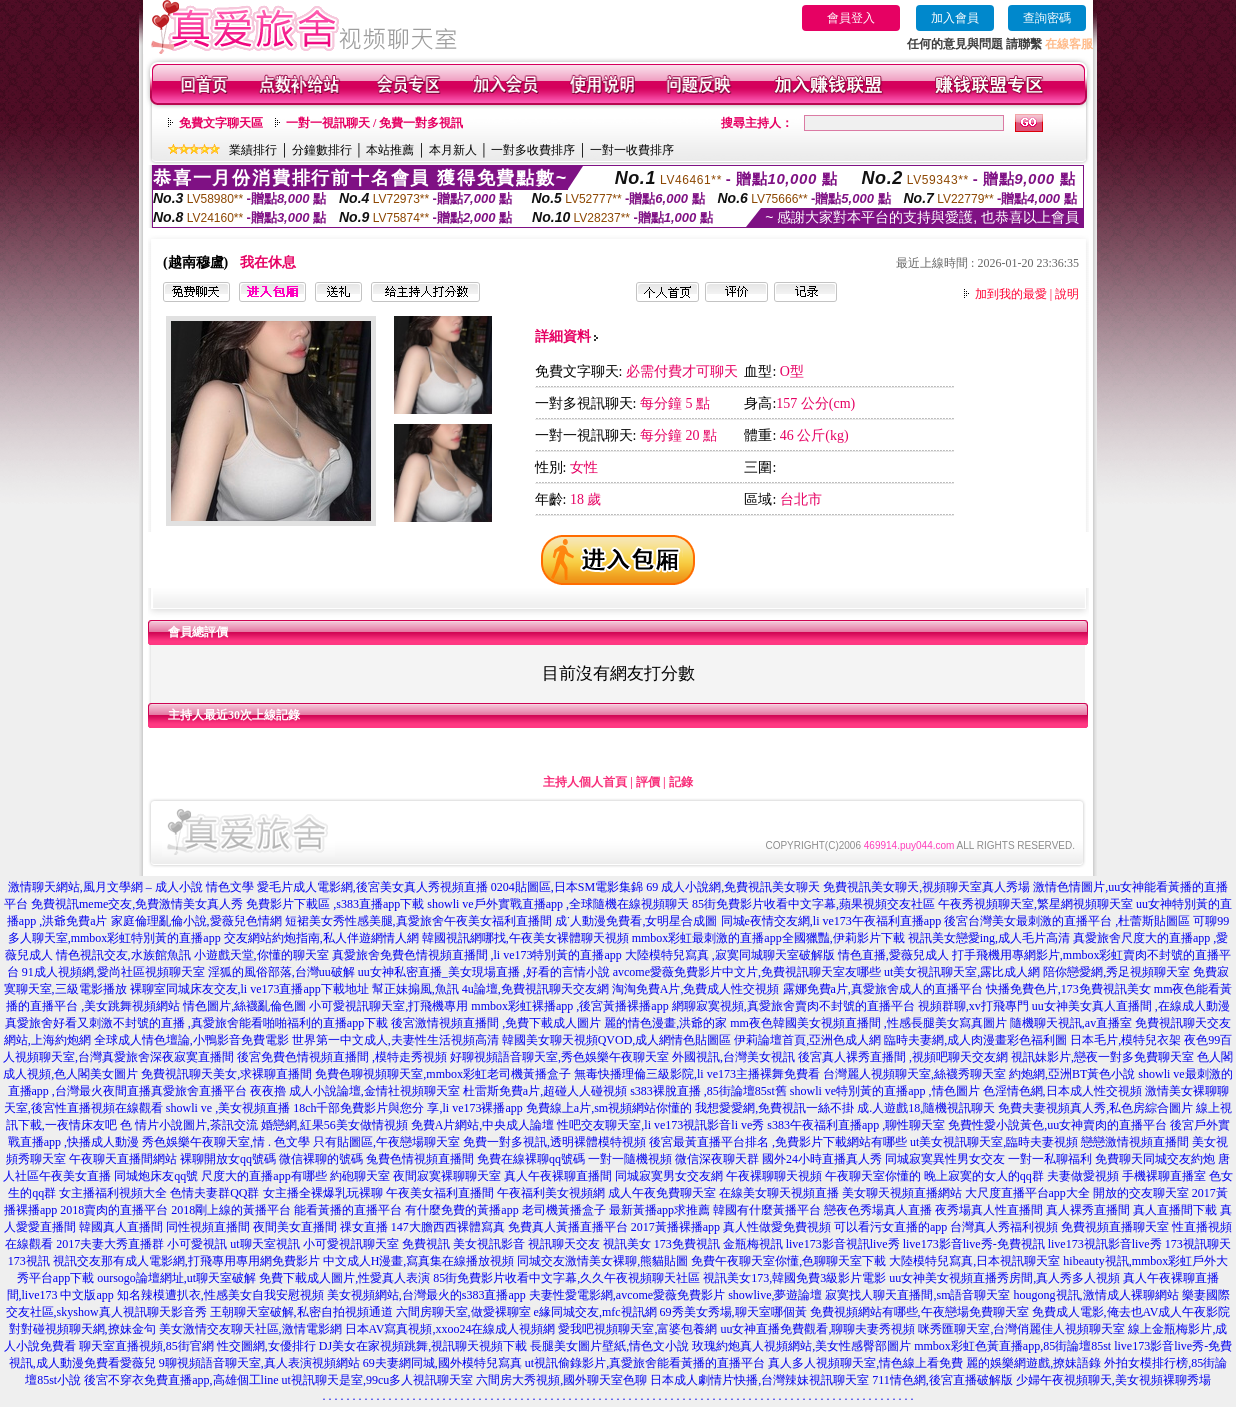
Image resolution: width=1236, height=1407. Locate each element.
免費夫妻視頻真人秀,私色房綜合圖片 (1095, 1108)
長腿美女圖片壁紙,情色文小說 (609, 1346)
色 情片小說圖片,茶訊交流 (189, 1125)
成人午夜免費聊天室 (662, 1193)
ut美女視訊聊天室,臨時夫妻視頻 (994, 1142)
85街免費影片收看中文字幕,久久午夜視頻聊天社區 (566, 1278)
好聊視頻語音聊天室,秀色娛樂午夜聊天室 (559, 1057)
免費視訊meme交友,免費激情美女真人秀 (137, 904)
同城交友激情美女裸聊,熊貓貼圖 (602, 1261)
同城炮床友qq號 (156, 1176)
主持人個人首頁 (585, 782)
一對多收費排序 (533, 150)
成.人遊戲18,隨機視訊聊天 (926, 1108)
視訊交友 (77, 1261)
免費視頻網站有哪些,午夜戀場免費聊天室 (919, 1312)
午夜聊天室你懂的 (873, 1176)
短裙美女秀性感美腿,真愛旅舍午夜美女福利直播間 (418, 921)
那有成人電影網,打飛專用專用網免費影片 (210, 1261)
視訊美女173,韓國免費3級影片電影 (794, 1278)
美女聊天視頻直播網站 (902, 1193)
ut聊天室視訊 (264, 1244)
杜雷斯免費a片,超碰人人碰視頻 (545, 1091)
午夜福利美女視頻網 (551, 1193)
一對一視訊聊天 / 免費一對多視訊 (374, 123)
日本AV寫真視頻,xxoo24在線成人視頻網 (450, 1329)
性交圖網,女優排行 (266, 1346)
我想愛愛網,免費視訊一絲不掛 (774, 1108)
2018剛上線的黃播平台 (231, 1210)
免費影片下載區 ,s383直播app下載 (335, 904)
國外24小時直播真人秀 (822, 1159)
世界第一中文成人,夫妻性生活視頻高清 (395, 1040)
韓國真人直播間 (121, 1227)
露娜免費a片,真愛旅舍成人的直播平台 (883, 989)
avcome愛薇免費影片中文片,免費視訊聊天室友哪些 (747, 972)
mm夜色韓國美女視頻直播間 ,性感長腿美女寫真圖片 (868, 1023)
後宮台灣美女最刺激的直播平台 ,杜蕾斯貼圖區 (1067, 921)
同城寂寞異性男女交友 (945, 1159)
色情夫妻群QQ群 (214, 1193)
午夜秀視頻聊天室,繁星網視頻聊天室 (1035, 904)
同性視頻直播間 (208, 1227)
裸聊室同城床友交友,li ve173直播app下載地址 (249, 989)
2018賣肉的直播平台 (114, 1210)
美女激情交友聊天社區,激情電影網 (250, 1329)
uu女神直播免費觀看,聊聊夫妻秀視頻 (817, 1329)
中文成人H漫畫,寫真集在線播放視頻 (419, 1261)
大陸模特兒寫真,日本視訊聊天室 (974, 1261)
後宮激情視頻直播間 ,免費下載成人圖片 (496, 1023)
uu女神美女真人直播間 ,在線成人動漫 (1131, 1006)
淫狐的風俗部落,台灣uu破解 (281, 972)
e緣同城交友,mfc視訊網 (595, 1312)
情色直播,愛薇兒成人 (893, 955)
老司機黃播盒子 (564, 1210)
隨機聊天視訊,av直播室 (1071, 1023)
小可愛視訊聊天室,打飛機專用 (388, 1006)
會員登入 (851, 18)
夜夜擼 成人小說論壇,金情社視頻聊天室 (355, 1091)
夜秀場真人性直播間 (989, 1210)
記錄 (681, 782)
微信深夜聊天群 (717, 1159)
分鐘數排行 (322, 150)
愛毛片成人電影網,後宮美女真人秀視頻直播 (372, 887)
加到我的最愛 (1011, 294)
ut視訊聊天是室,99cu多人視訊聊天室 (378, 1380)
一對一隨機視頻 (630, 1159)
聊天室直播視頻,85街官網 (146, 1346)
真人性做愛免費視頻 (777, 1227)
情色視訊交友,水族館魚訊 (123, 955)
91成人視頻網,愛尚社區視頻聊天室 (113, 972)
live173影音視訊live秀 (843, 1244)
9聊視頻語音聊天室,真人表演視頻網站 (259, 1363)
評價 (648, 782)
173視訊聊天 (1198, 1244)
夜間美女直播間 (295, 1227)
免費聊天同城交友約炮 (1155, 1159)
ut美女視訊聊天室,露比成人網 (962, 972)
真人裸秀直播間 (1088, 1210)
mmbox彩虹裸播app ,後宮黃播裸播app (569, 1006)
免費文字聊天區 (221, 123)
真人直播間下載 (1175, 1210)
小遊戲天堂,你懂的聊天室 (261, 955)
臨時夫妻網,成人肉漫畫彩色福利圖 (975, 1040)
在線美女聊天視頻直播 (779, 1193)
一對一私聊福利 (1050, 1159)
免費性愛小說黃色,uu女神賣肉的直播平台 (1057, 1125)
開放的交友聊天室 (1141, 1193)
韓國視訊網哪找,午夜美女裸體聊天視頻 (525, 938)
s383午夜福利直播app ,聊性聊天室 (856, 1125)
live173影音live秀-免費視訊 (974, 1244)
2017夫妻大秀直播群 (110, 1244)
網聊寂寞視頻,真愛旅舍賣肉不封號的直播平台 (793, 1006)
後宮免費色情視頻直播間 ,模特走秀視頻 (342, 1057)
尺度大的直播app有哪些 (263, 1176)
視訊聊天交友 (564, 1244)
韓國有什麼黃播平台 (767, 1210)
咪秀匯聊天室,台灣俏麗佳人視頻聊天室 (1021, 1329)
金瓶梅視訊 (753, 1244)
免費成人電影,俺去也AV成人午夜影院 (1131, 1312)
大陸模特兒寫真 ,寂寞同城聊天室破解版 (730, 955)
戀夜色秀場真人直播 (878, 1210)
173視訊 (29, 1261)
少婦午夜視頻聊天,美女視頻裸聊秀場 (1113, 1380)
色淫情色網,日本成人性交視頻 (1062, 1091)
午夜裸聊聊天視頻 (774, 1176)
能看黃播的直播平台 (348, 1210)
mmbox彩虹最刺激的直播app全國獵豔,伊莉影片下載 (768, 938)
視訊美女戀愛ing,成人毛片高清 (989, 938)
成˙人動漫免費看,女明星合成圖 (636, 921)
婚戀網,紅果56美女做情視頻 (334, 1125)
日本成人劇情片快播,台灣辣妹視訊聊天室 (759, 1380)
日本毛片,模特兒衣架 (1125, 1040)
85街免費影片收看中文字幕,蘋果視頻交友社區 (813, 904)
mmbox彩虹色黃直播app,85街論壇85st (1012, 1346)
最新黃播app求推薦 (659, 1210)
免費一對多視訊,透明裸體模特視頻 (554, 1142)
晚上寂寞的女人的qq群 (984, 1176)
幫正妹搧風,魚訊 (415, 989)
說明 (1067, 294)
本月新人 (453, 150)
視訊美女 (627, 1244)
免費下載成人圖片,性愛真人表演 (344, 1278)
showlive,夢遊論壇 (775, 1295)
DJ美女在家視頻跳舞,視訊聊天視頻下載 (423, 1346)
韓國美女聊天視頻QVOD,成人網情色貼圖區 (617, 1040)
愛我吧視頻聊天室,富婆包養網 (637, 1329)
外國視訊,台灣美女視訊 (733, 1057)
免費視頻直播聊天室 (1115, 1227)
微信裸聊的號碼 (321, 1159)
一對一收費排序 (632, 150)
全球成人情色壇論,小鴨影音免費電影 (191, 1040)
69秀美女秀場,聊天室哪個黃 (733, 1312)
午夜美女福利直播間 (440, 1193)
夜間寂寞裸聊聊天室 (447, 1176)
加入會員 (955, 18)
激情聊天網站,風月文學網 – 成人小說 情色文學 (131, 887)
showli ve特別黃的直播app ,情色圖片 (885, 1091)
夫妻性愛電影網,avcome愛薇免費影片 (627, 1295)
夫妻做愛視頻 (1083, 1176)
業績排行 (253, 150)
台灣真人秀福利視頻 (1004, 1227)
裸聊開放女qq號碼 (228, 1159)
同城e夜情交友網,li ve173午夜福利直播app (831, 921)
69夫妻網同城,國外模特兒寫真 (442, 1363)
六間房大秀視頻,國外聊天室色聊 (561, 1380)
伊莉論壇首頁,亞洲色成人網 (807, 1040)
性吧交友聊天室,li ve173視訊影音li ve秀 (660, 1125)
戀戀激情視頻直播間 (1135, 1142)
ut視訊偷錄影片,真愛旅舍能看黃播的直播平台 (645, 1363)
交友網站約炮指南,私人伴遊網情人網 (321, 938)
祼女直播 (364, 1227)
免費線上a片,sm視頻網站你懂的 (609, 1108)
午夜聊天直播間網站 (123, 1159)
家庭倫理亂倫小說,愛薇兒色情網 (196, 921)
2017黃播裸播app (675, 1227)
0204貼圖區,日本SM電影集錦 (567, 887)
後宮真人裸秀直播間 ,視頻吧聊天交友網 (903, 1057)
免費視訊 (426, 1244)
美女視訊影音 (489, 1244)
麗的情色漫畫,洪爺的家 (665, 1023)
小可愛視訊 (197, 1244)
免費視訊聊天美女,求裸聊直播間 (226, 1074)
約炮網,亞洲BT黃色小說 (1072, 1074)
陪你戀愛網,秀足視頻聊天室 (1116, 972)
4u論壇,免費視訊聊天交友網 (535, 989)
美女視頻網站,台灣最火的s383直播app (426, 1295)
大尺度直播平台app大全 (1027, 1193)
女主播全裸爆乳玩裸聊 (323, 1193)
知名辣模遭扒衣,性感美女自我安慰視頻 (220, 1295)
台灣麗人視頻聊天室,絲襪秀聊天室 (914, 1074)
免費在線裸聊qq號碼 (531, 1159)
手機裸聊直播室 (1164, 1176)
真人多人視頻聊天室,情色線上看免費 (865, 1363)
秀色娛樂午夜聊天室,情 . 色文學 (226, 1142)
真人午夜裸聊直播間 (558, 1176)
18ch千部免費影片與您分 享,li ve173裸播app (408, 1108)
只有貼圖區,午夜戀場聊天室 (386, 1142)
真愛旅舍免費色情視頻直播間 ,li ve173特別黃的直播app (477, 955)
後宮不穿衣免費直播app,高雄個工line (181, 1380)
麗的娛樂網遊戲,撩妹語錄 (1033, 1363)
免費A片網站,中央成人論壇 (483, 1125)
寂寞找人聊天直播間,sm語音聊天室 (917, 1295)
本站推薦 (390, 150)
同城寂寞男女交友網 (669, 1176)
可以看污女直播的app (890, 1227)
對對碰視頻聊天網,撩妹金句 (82, 1329)
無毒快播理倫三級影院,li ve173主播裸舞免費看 (697, 1074)
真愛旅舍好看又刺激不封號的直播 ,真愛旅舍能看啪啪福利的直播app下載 (196, 1023)
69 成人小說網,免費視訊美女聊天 (733, 887)
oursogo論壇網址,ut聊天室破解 (176, 1278)
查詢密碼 (1047, 18)
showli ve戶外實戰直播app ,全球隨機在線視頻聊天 (558, 904)
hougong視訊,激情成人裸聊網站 (1096, 1295)
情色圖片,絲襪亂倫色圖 (244, 1006)
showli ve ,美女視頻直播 (228, 1108)
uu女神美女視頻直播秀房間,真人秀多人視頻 (1004, 1278)
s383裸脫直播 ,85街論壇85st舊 (708, 1091)
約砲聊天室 (360, 1176)
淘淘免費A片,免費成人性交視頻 (696, 989)
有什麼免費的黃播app (461, 1210)
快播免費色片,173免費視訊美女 (1068, 989)
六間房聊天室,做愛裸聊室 (463, 1312)
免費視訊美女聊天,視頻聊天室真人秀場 (926, 887)
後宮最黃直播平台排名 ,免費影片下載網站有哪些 (778, 1142)
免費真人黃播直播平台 (568, 1227)
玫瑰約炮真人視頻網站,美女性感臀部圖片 (801, 1346)
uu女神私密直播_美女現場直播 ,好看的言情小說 (484, 972)
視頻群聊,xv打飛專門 (973, 1006)
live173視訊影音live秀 (1105, 1244)
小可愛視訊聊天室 (351, 1244)
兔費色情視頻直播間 (420, 1159)
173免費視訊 (687, 1244)
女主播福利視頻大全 (113, 1193)
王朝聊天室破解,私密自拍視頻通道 (301, 1312)
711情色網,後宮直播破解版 (942, 1380)
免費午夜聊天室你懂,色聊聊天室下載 (788, 1261)
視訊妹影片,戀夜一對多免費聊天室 (1102, 1057)
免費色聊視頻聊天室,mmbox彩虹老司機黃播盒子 (443, 1074)
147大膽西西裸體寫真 (448, 1227)
